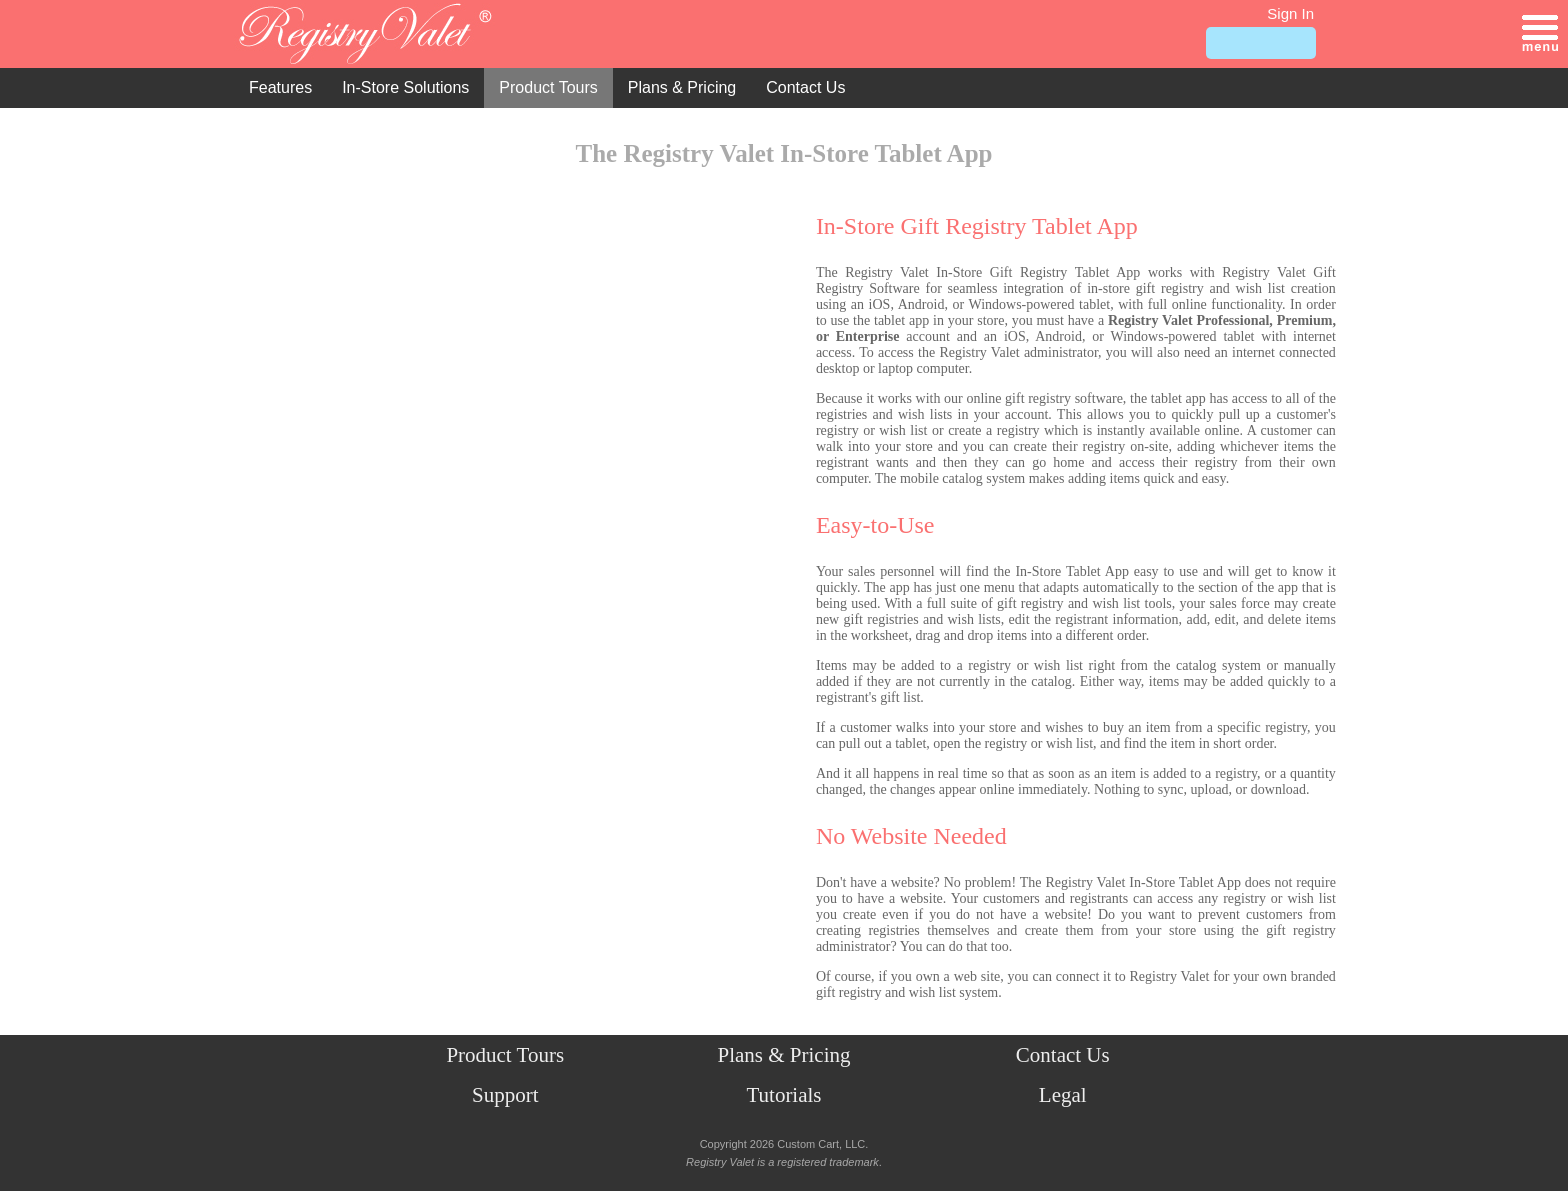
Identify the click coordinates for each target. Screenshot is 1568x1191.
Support (505, 1095)
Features (280, 87)
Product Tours (548, 87)
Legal (1063, 1095)
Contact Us (805, 87)
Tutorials (783, 1095)
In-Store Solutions (405, 87)
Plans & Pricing (682, 87)
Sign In (1290, 13)
